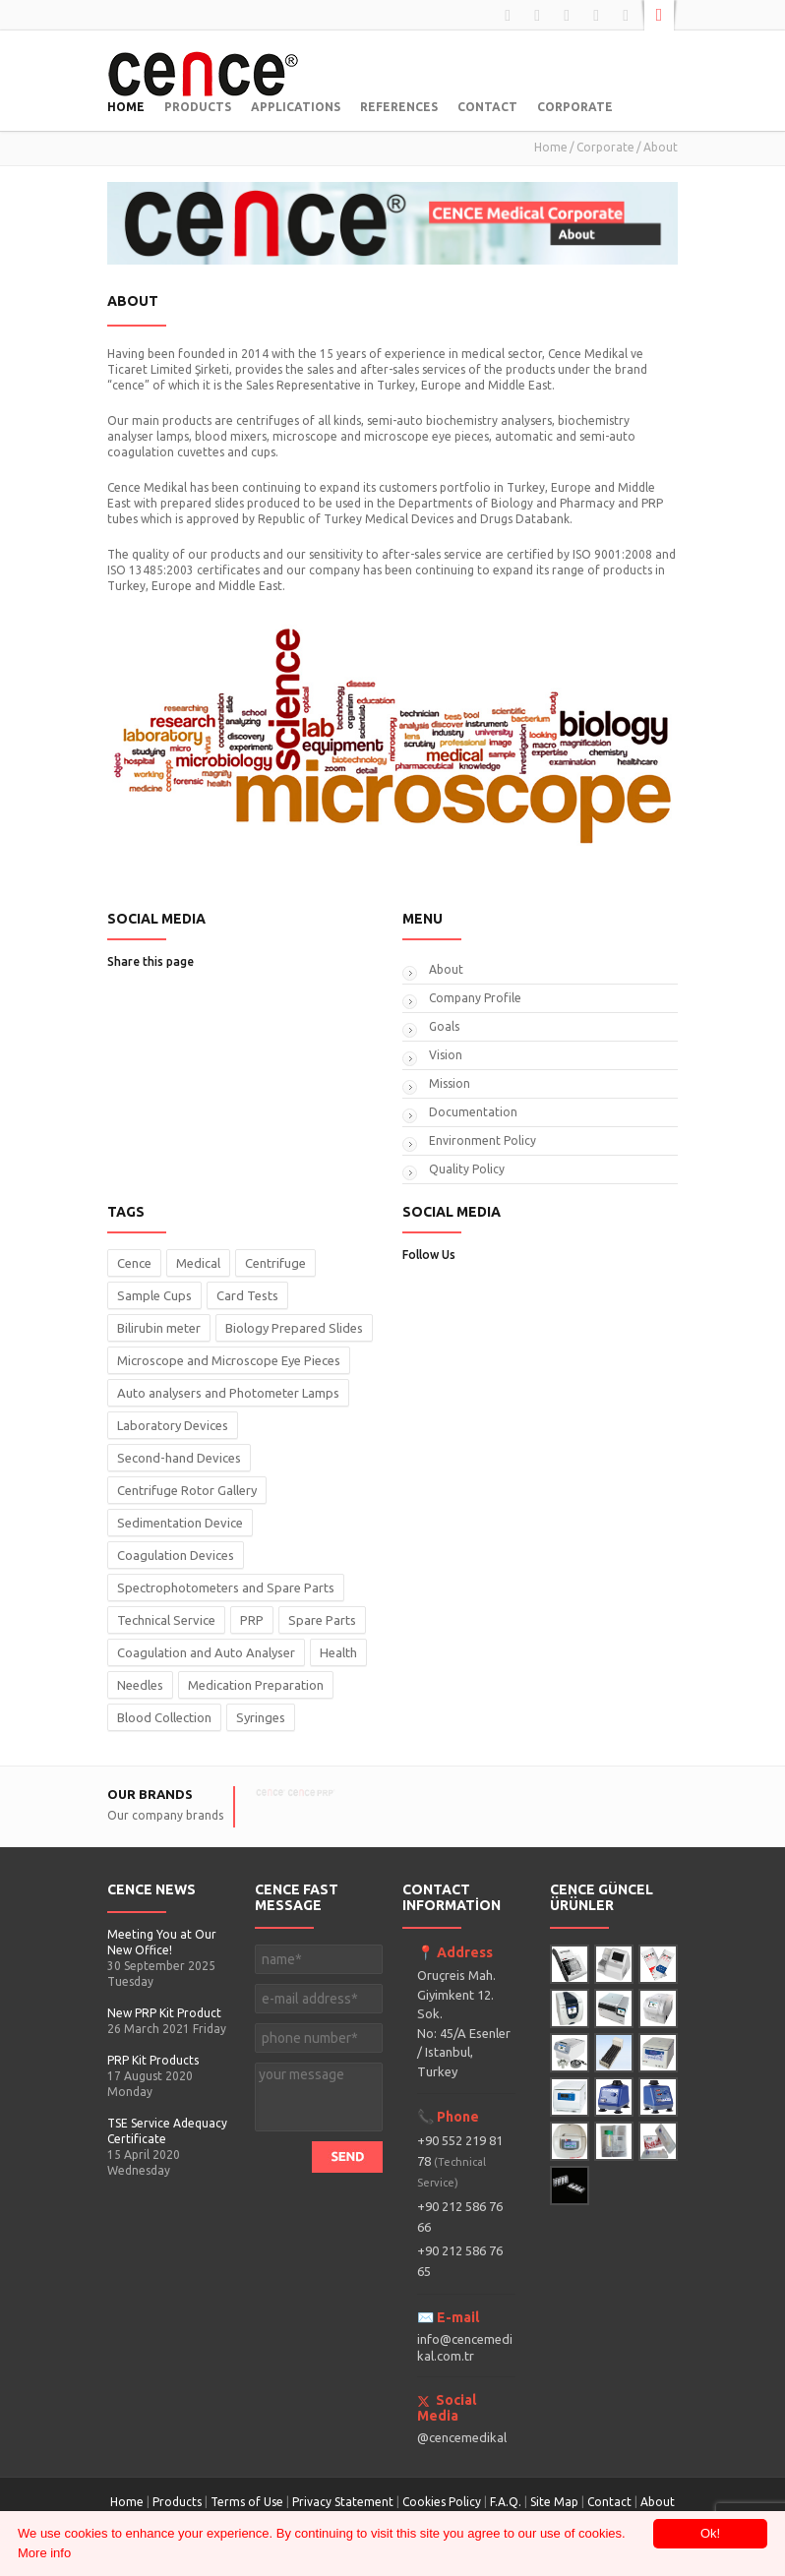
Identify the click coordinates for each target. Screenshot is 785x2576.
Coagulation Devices (175, 1555)
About (446, 969)
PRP (252, 1620)
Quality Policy (467, 1169)
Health (338, 1652)
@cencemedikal (462, 2437)
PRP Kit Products (153, 2060)
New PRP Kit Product (164, 2013)
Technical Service (166, 1620)
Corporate (605, 147)
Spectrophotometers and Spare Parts (225, 1587)
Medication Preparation (256, 1685)
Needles (140, 1685)
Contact (610, 2501)
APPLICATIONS (295, 106)
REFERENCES (399, 106)
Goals (444, 1026)
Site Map (554, 2501)
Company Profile (475, 997)
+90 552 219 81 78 (460, 2160)
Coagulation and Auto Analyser (206, 1652)
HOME (126, 106)
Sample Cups (154, 1295)
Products (177, 2501)
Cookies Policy (441, 2501)
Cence (134, 1263)
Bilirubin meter (159, 1328)
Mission (449, 1083)
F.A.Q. (505, 2501)
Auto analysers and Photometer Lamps (228, 1393)
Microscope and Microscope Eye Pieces (228, 1360)
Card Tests (247, 1295)
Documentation (473, 1112)
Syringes (260, 1717)
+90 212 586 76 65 (460, 2261)
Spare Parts (322, 1620)
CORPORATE (575, 106)
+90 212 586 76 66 (460, 2216)
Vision (445, 1054)
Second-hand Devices (179, 1458)
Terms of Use (247, 2501)
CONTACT (487, 106)
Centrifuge (275, 1263)
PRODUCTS (197, 106)
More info (44, 2553)
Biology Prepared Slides (294, 1328)
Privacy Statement (342, 2501)
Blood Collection (164, 1717)
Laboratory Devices (172, 1425)
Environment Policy (482, 1140)
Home (551, 147)
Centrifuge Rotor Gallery (187, 1490)
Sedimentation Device (180, 1522)
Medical (198, 1263)
